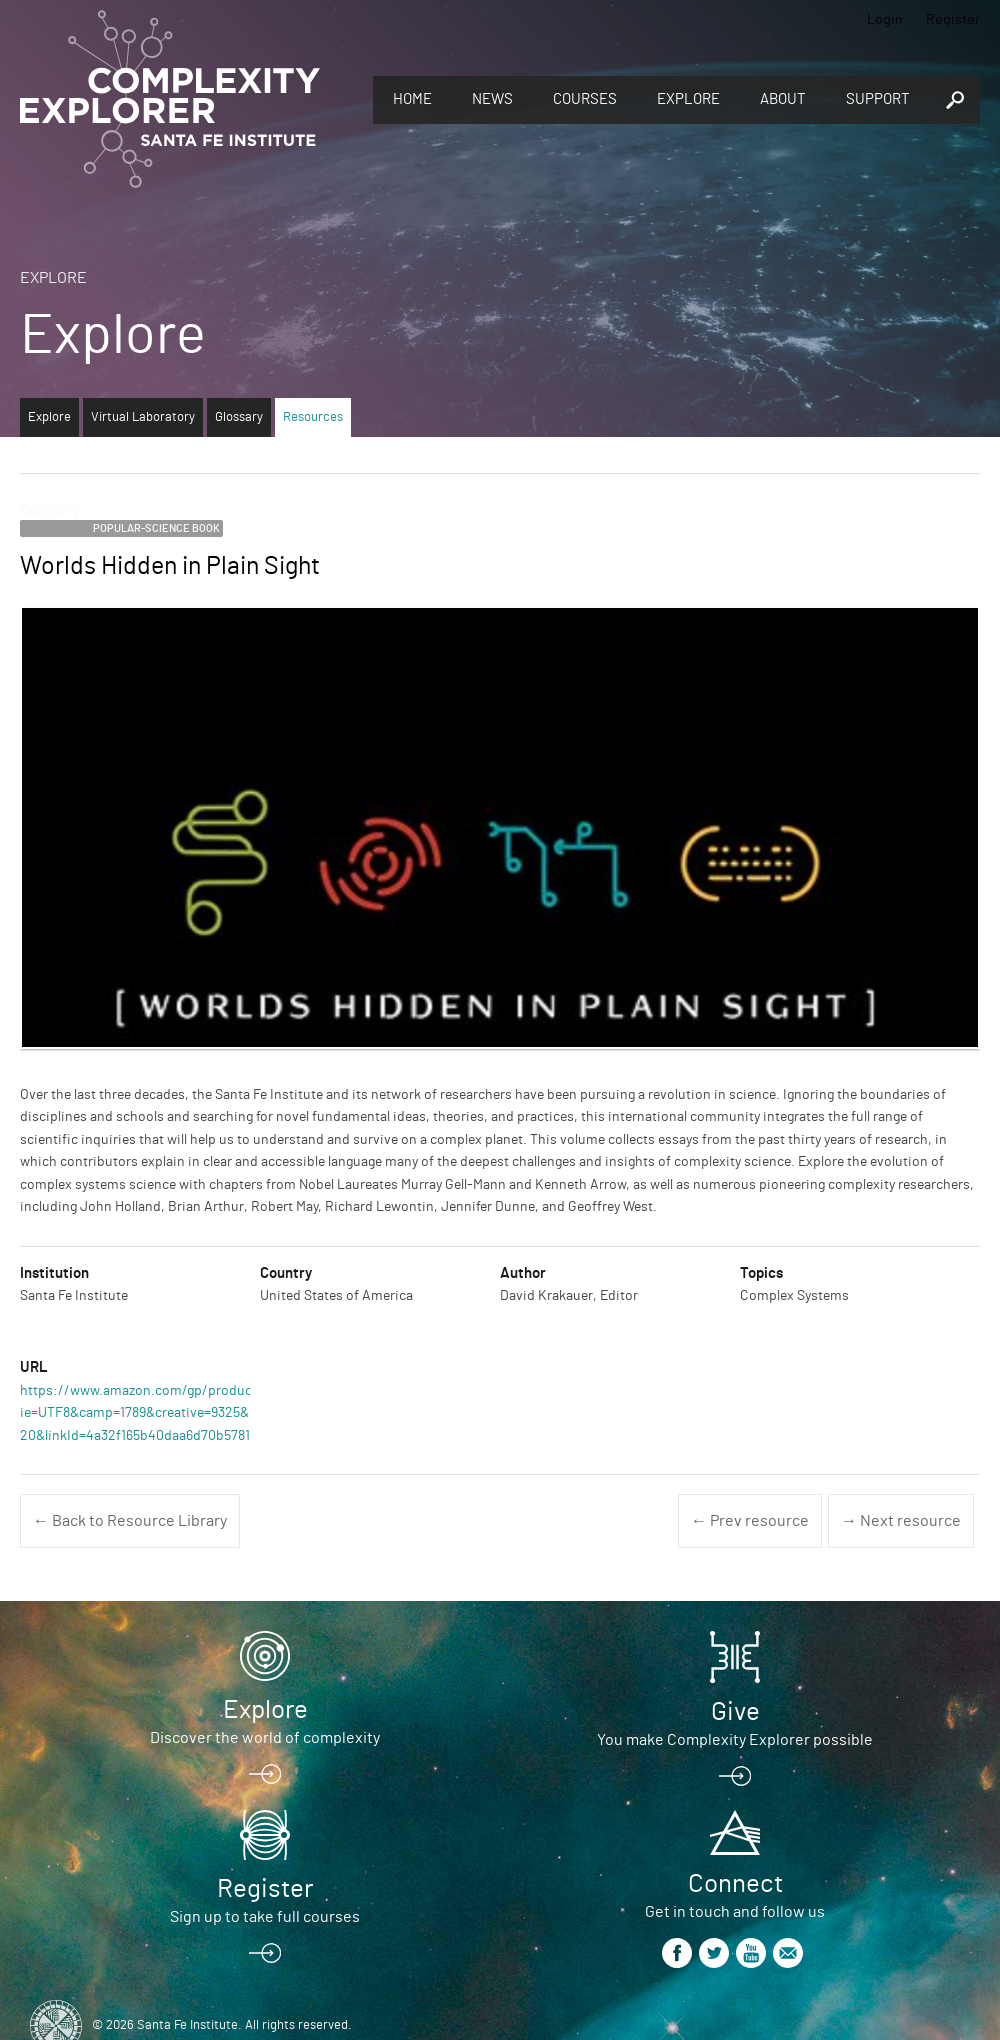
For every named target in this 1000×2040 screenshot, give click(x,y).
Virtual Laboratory (143, 417)
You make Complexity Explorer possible (735, 1740)
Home (412, 99)
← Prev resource (750, 1521)
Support (878, 99)
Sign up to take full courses (265, 1917)
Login (885, 20)
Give (735, 1712)
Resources (313, 417)
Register (953, 20)
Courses (585, 99)
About (783, 99)
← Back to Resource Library (130, 1521)
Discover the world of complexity (265, 1738)
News (492, 99)
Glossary (239, 417)
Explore (688, 99)
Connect (735, 1884)
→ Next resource (901, 1521)
